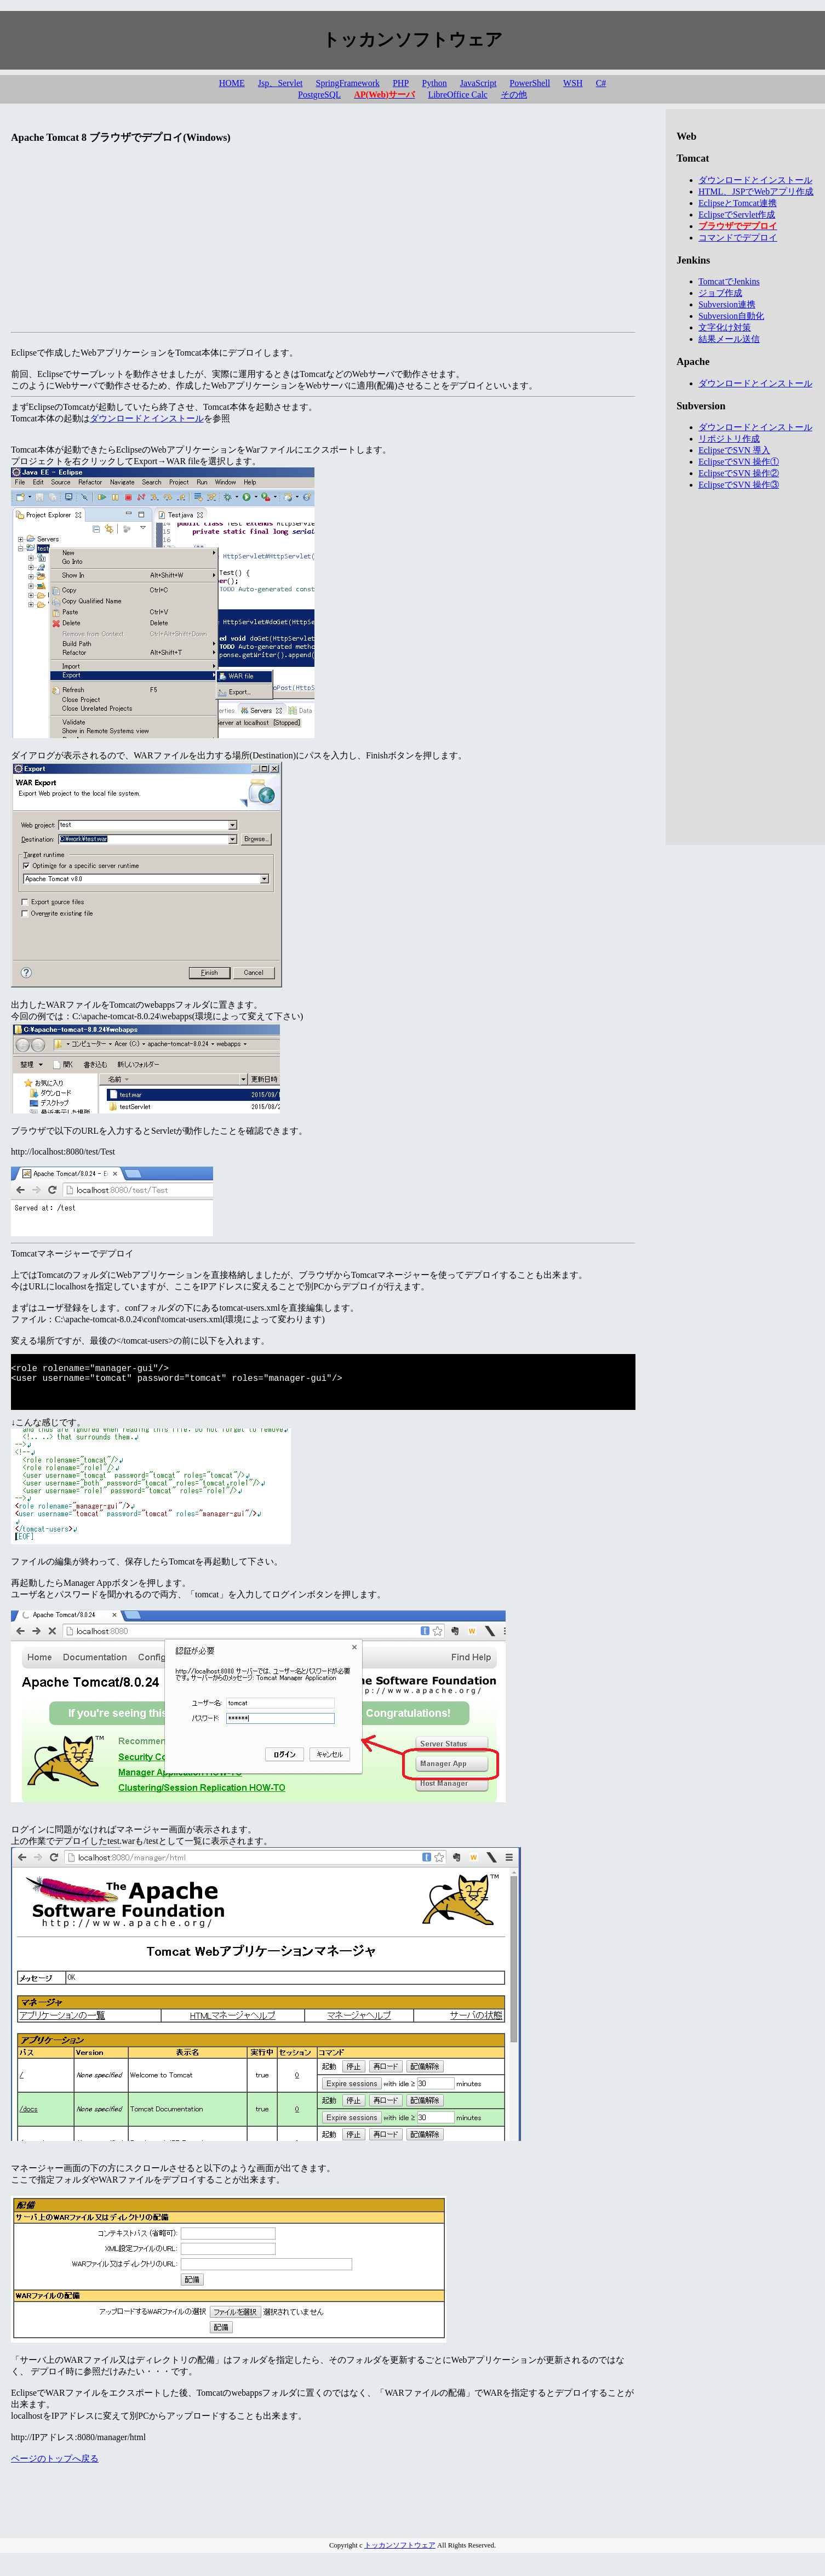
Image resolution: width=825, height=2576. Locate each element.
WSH (573, 83)
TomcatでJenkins (729, 281)
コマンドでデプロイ (737, 237)
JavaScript (478, 83)
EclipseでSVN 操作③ (738, 484)
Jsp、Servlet (280, 83)
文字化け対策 (724, 327)
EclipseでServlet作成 (736, 214)
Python (434, 83)
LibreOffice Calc (458, 94)
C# (601, 83)
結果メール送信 (729, 339)
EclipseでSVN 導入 (734, 450)
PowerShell (529, 83)
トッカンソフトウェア (400, 2557)
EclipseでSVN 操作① (738, 461)
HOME (232, 83)
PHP (401, 83)
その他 (514, 94)
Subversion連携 (726, 304)
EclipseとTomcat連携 (737, 203)
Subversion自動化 (731, 316)
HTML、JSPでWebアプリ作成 (755, 191)
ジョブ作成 (720, 293)
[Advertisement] (323, 251)
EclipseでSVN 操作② (738, 473)
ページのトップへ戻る (55, 2470)
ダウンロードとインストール (147, 418)
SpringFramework (348, 83)
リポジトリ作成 (729, 438)
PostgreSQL (319, 94)
